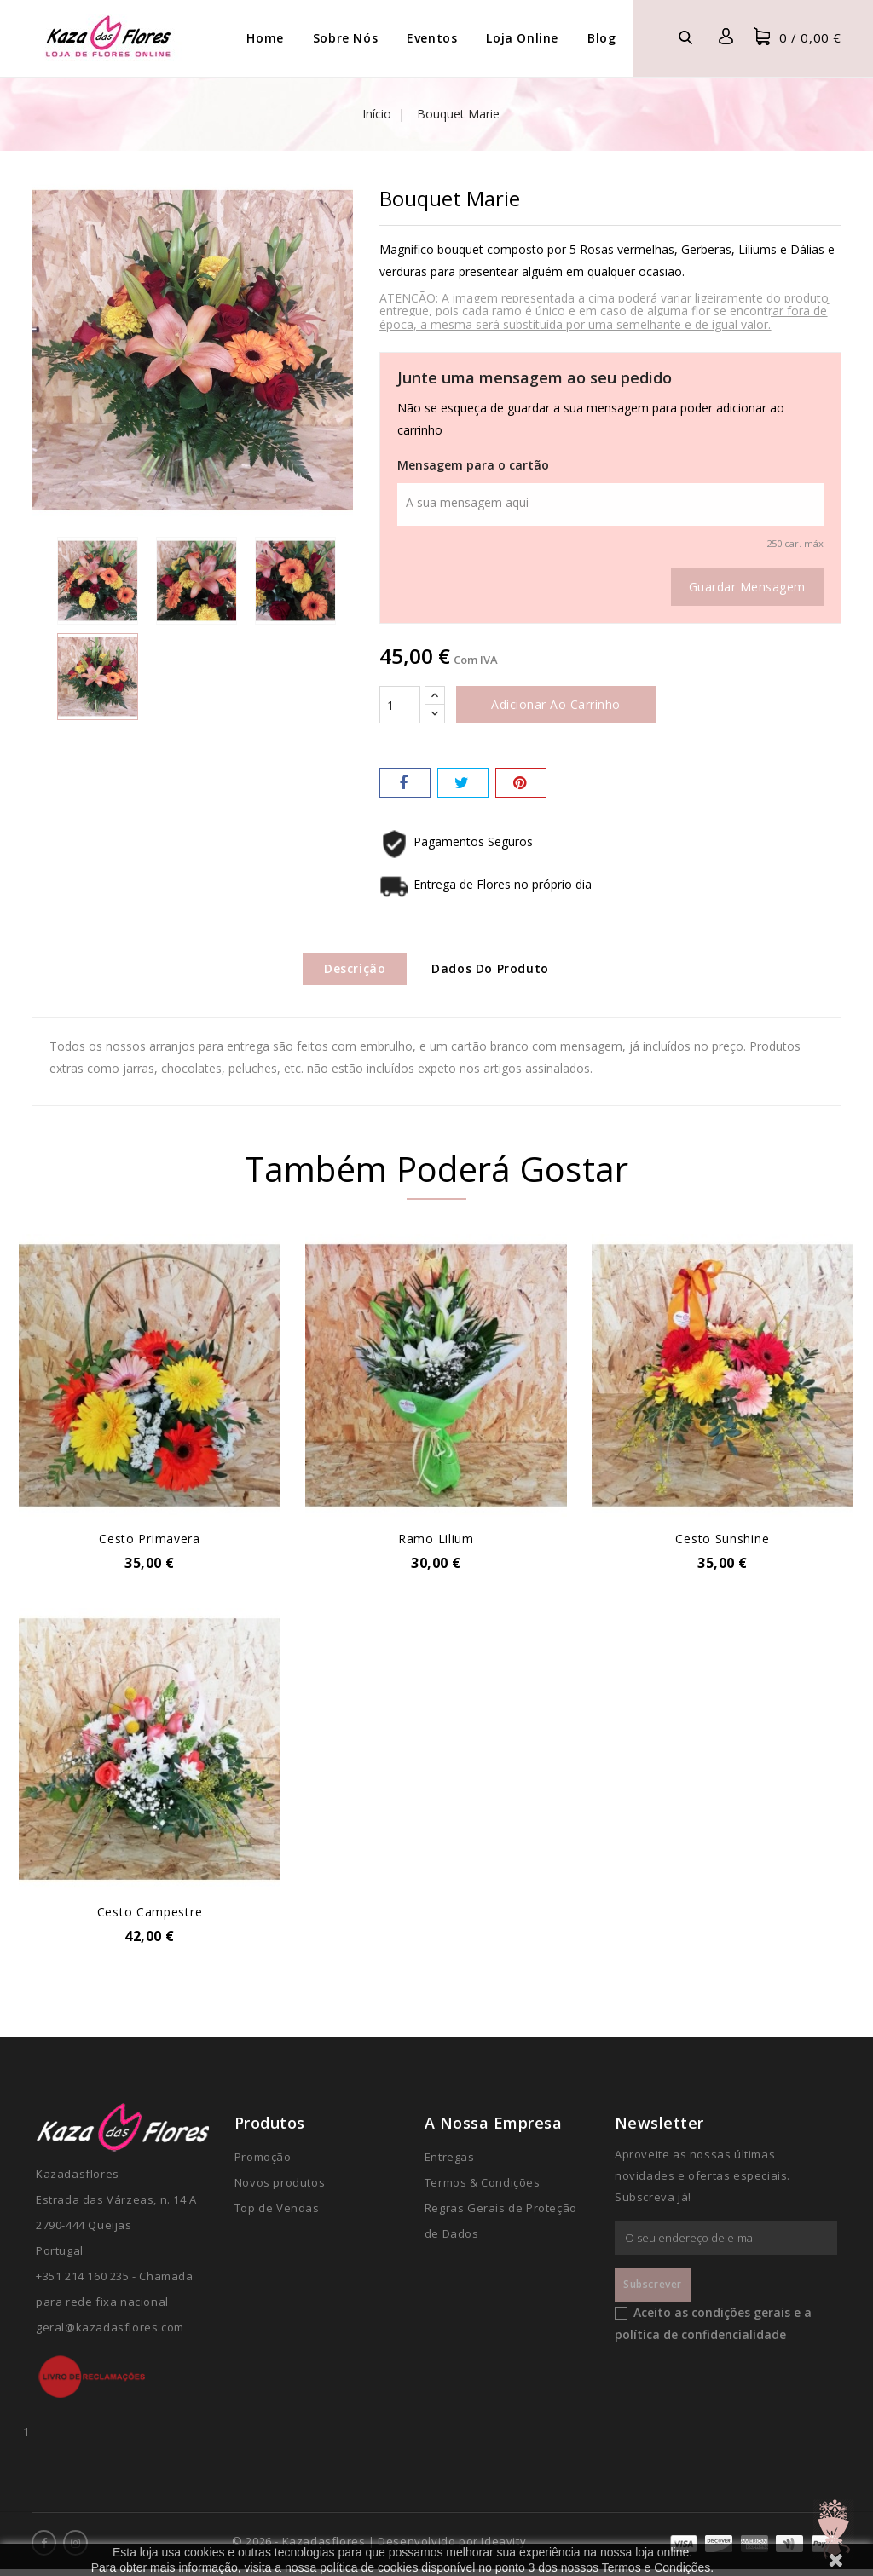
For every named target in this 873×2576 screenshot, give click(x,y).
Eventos (432, 38)
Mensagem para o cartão (473, 465)
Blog (601, 38)
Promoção (263, 2163)
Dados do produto (499, 970)
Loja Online (522, 38)
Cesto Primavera (149, 1544)
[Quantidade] (399, 704)
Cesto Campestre (150, 1918)
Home (264, 38)
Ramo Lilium (436, 1544)
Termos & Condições (483, 2189)
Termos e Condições (656, 2567)
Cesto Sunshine (722, 1544)
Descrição (346, 970)
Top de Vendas (277, 2214)
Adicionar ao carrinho (556, 704)
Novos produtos (279, 2189)
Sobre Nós (345, 38)
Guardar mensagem (747, 587)
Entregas (450, 2163)
